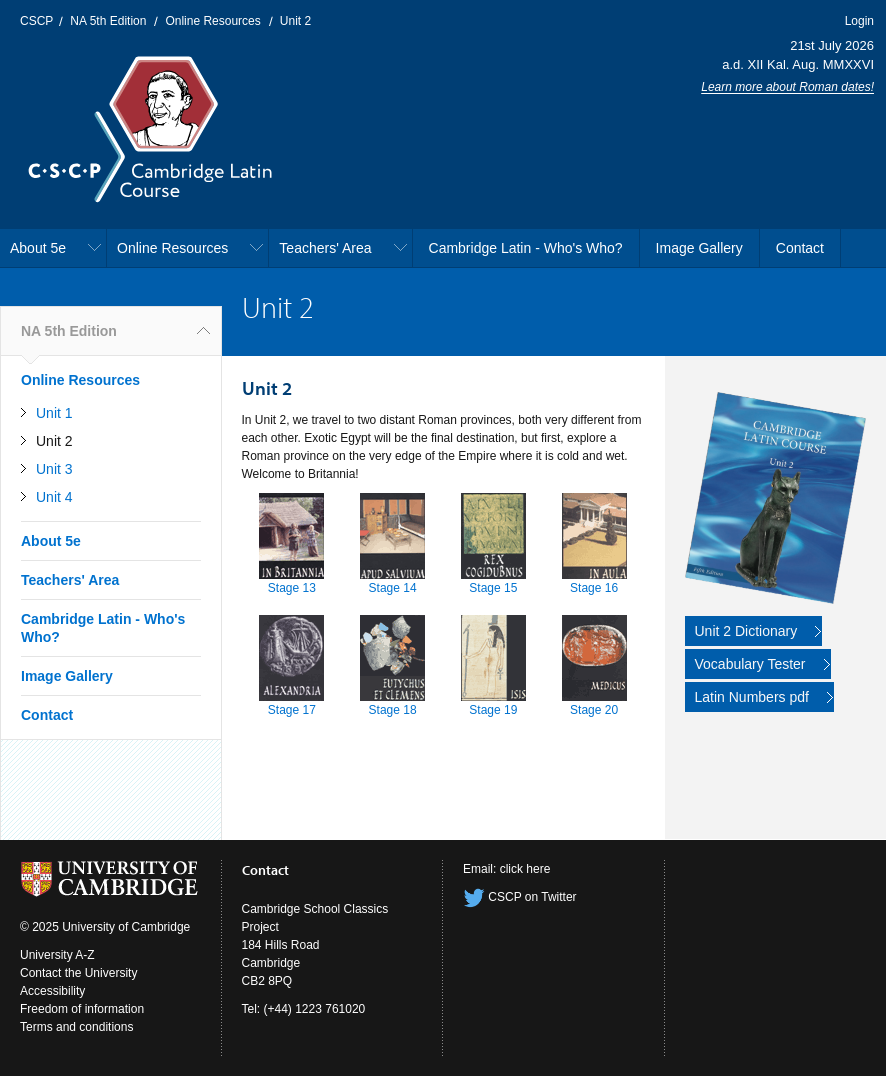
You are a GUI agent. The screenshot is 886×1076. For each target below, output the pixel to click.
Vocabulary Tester (750, 664)
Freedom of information (82, 1009)
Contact (800, 248)
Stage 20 (594, 710)
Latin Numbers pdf (752, 697)
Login (859, 21)
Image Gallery (699, 248)
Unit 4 (54, 497)
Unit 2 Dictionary (746, 631)
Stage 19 (493, 710)
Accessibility (52, 991)
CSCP (36, 21)
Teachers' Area (325, 248)
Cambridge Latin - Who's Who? (526, 248)
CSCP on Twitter (520, 897)
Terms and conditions (76, 1027)
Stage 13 (292, 588)
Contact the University (78, 973)
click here (525, 869)
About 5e (38, 248)
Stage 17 (292, 710)
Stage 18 (393, 710)
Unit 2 (295, 21)
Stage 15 (493, 588)
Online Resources (212, 21)
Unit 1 (54, 413)
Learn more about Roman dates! (787, 87)
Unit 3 (54, 469)
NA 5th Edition (108, 21)
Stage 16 (594, 588)
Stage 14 (393, 588)
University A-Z (57, 955)
